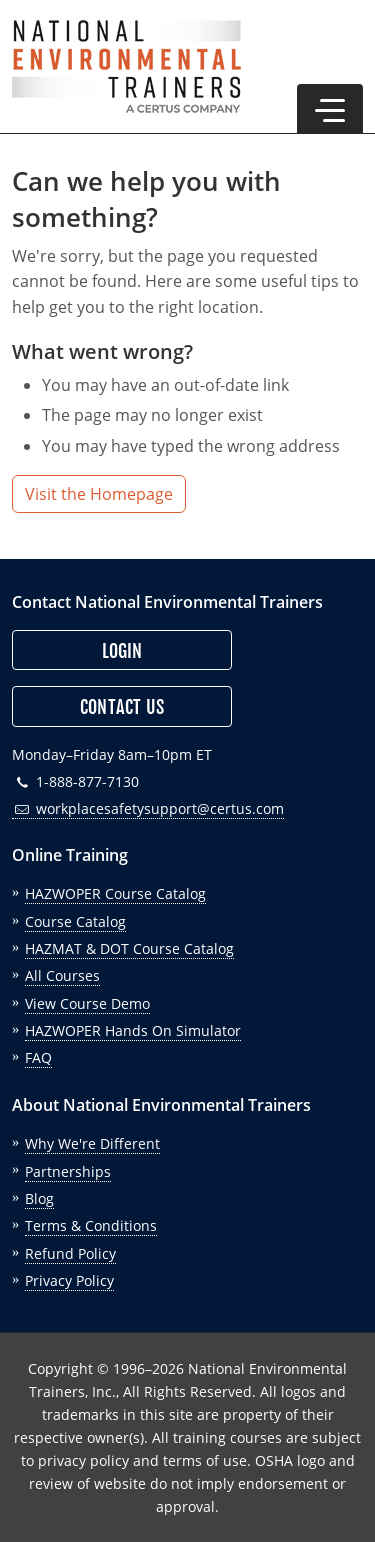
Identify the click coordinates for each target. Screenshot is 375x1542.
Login (122, 651)
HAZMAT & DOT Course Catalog (129, 948)
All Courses (62, 975)
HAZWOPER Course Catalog (115, 893)
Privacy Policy (69, 1280)
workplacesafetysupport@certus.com (148, 808)
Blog (39, 1198)
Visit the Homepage (99, 494)
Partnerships (68, 1171)
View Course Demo (87, 1003)
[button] (330, 109)
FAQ (38, 1057)
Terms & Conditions (91, 1225)
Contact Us (122, 707)
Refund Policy (70, 1253)
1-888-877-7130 (75, 781)
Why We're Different (92, 1143)
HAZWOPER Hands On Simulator (133, 1030)
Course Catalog (75, 921)
